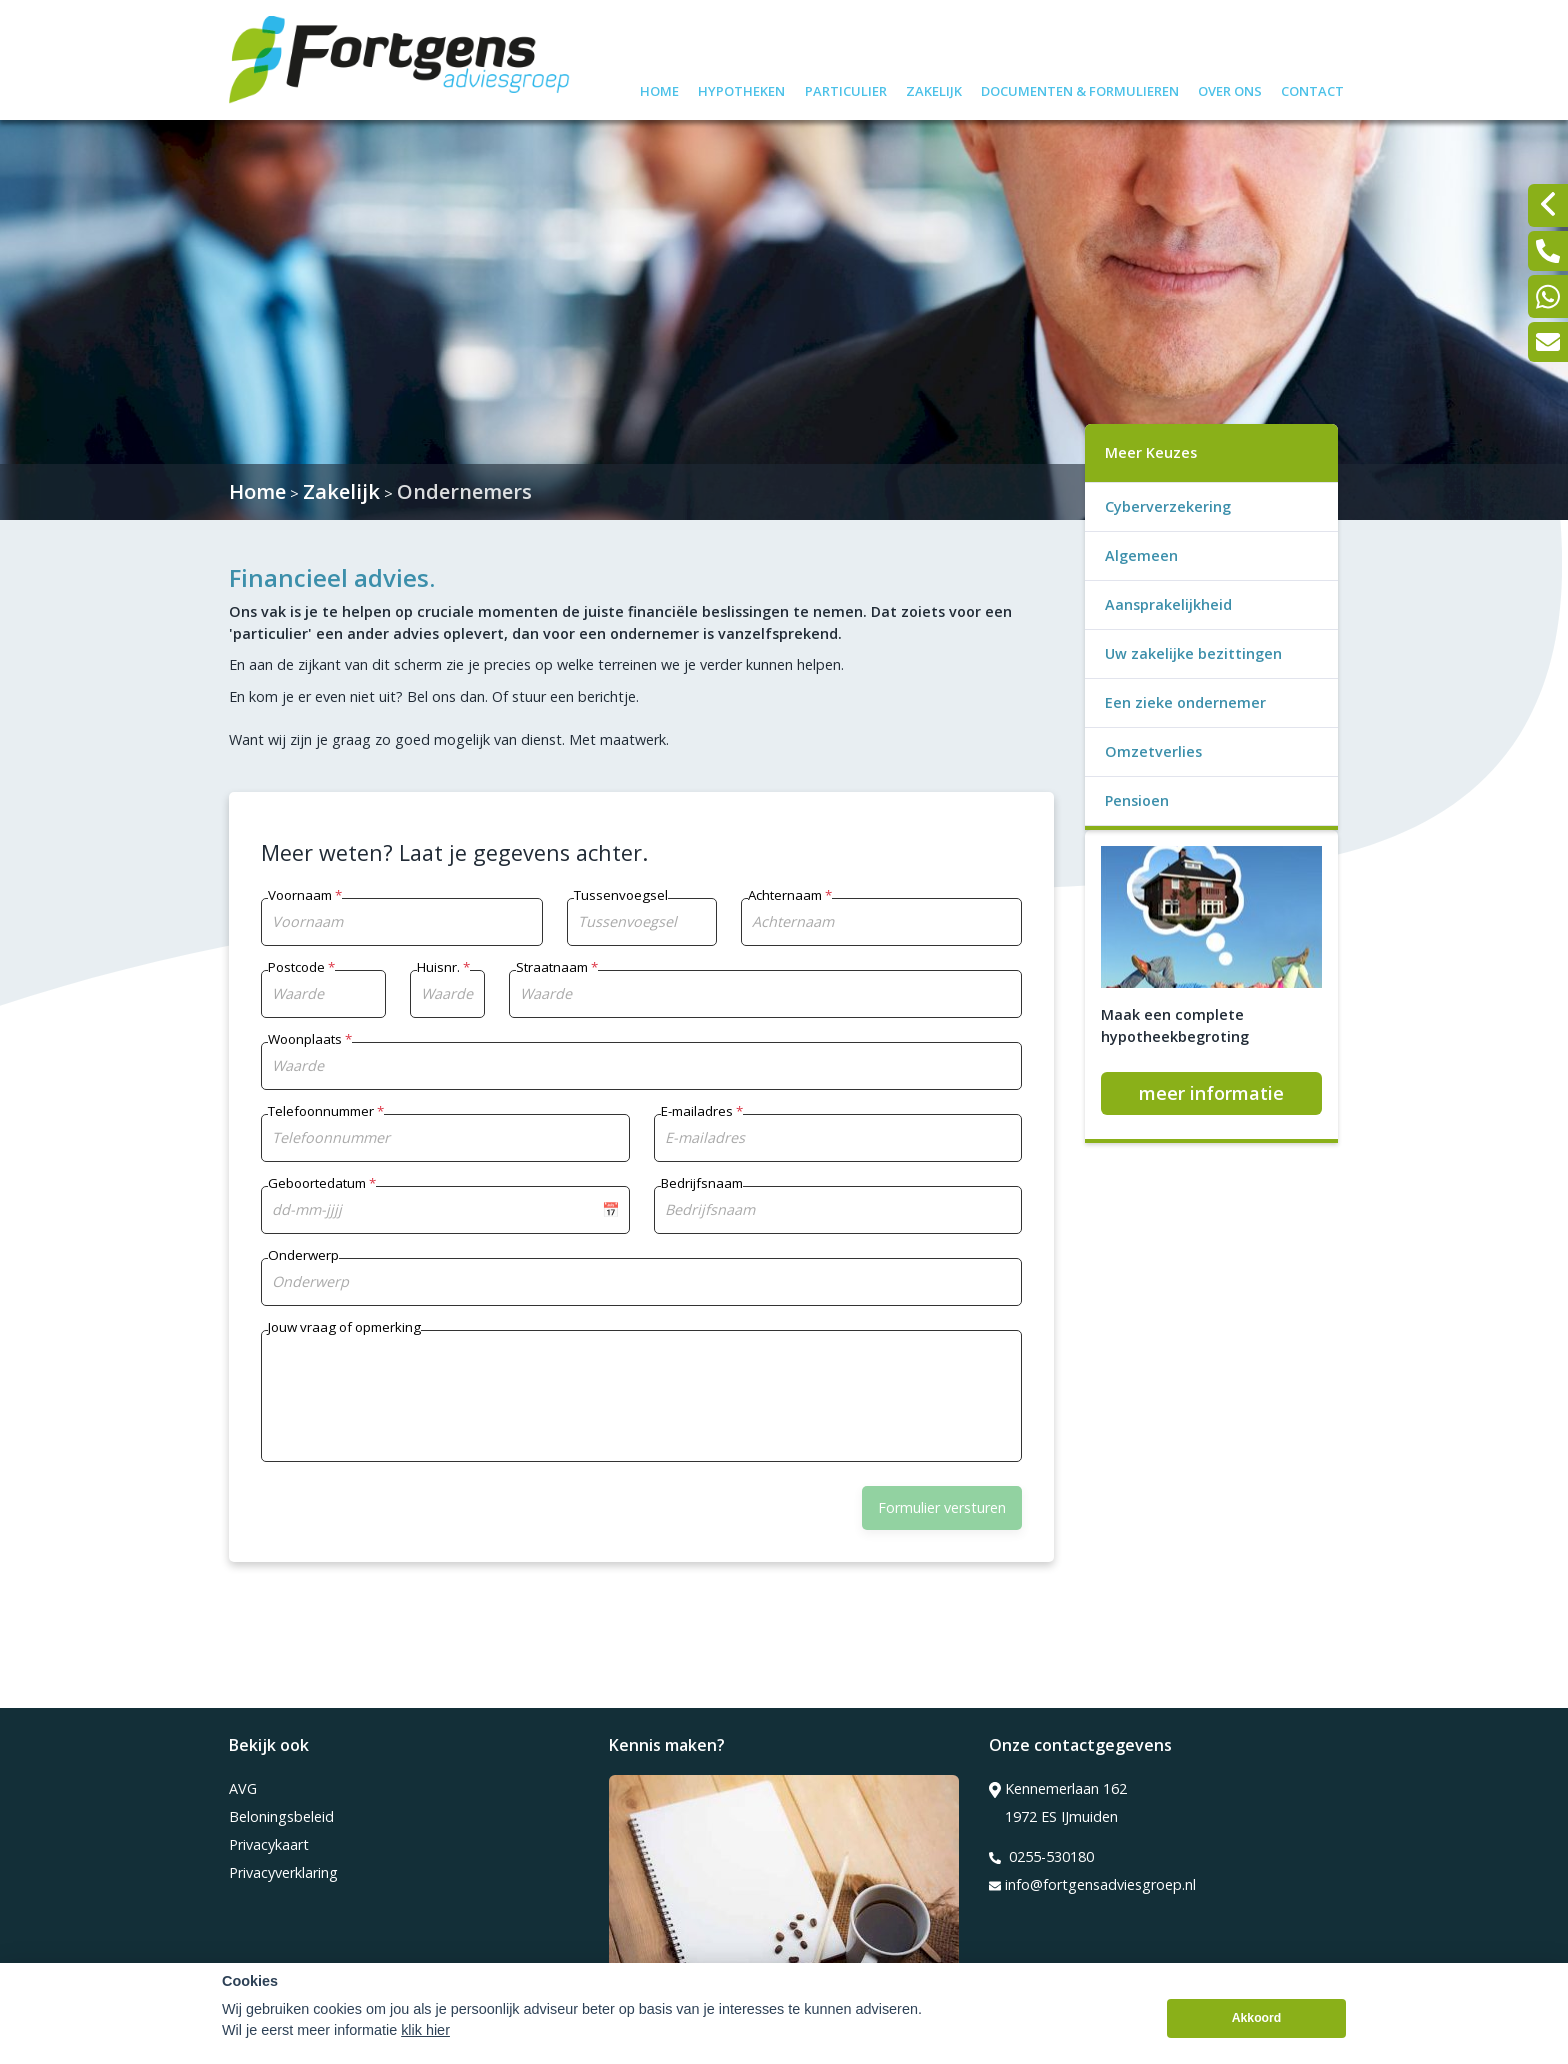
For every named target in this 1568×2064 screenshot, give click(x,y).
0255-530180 (1041, 1857)
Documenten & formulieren (1080, 88)
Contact (1312, 88)
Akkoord (1257, 2019)
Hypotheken (741, 88)
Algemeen (1141, 555)
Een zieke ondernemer (1185, 702)
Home (659, 88)
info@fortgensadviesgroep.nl (1092, 1885)
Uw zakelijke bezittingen (1193, 653)
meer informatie (1211, 1093)
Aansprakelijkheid (1168, 604)
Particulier (846, 88)
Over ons (1230, 88)
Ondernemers (464, 491)
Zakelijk (934, 88)
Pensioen (1137, 800)
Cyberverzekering (1168, 506)
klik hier (425, 2031)
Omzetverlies (1153, 751)
